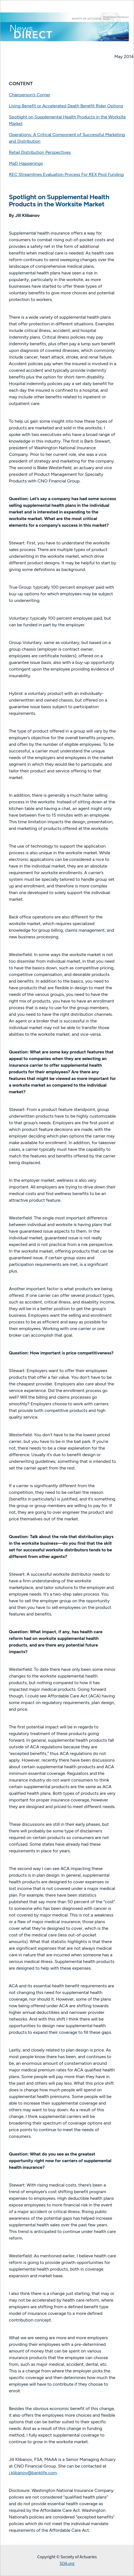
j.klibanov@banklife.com (33, 2472)
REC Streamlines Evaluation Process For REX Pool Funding (66, 174)
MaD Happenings (26, 163)
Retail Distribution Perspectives (40, 152)
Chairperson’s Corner (29, 94)
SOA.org (67, 2564)
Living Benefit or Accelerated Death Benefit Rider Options (66, 105)
